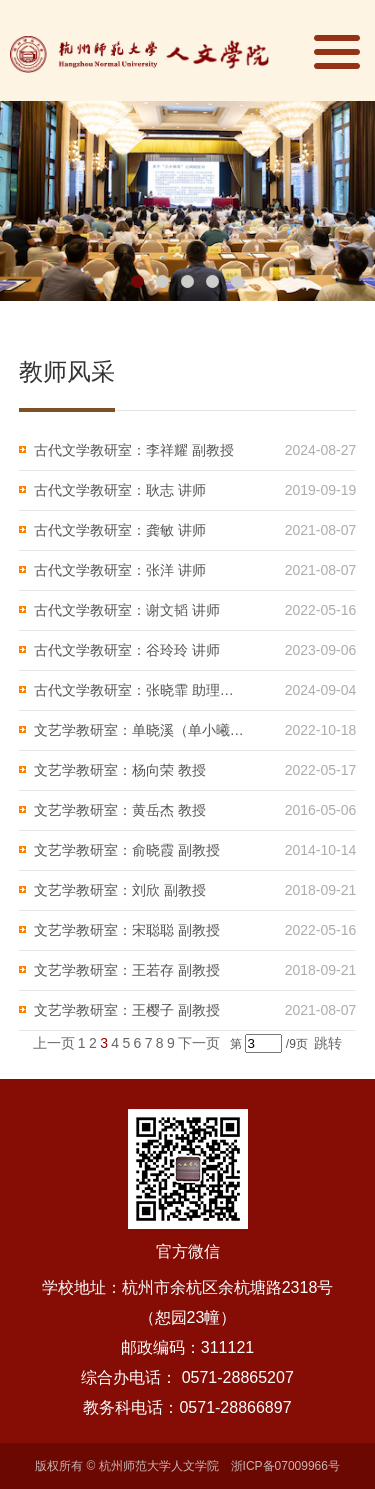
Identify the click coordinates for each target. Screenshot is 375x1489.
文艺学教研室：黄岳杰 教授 (120, 810)
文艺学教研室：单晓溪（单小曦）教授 (140, 730)
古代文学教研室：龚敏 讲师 (120, 530)
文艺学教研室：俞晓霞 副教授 (127, 850)
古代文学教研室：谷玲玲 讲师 (127, 650)
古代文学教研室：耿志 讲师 (120, 490)
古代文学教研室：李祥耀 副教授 (134, 450)
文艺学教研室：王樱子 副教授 (127, 1010)
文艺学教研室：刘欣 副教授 (120, 890)
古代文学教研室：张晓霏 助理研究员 (140, 690)
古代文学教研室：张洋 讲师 (120, 570)
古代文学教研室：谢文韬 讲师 (127, 610)
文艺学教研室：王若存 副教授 (127, 970)
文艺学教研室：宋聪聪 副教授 (127, 930)
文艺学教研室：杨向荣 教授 (120, 770)
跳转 (328, 1043)
